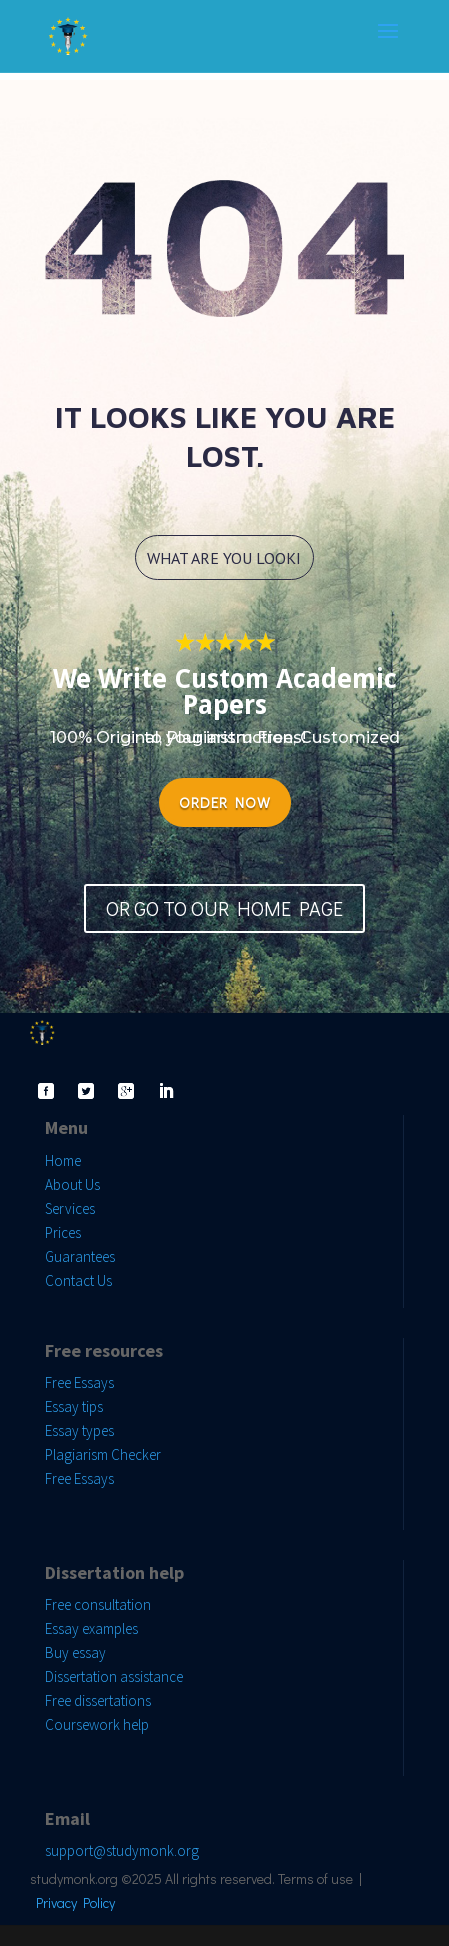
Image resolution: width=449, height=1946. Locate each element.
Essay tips (74, 1406)
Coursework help (97, 1724)
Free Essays (79, 1382)
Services (70, 1208)
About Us (72, 1184)
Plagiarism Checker (103, 1454)
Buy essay (75, 1652)
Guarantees (80, 1256)
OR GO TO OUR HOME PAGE (224, 908)
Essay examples (91, 1628)
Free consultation (98, 1604)
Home (63, 1160)
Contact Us (78, 1280)
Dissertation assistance (114, 1676)
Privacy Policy (75, 1902)
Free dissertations (98, 1700)
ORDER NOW (225, 802)
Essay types (79, 1430)
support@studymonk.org (122, 1850)
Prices (63, 1232)
